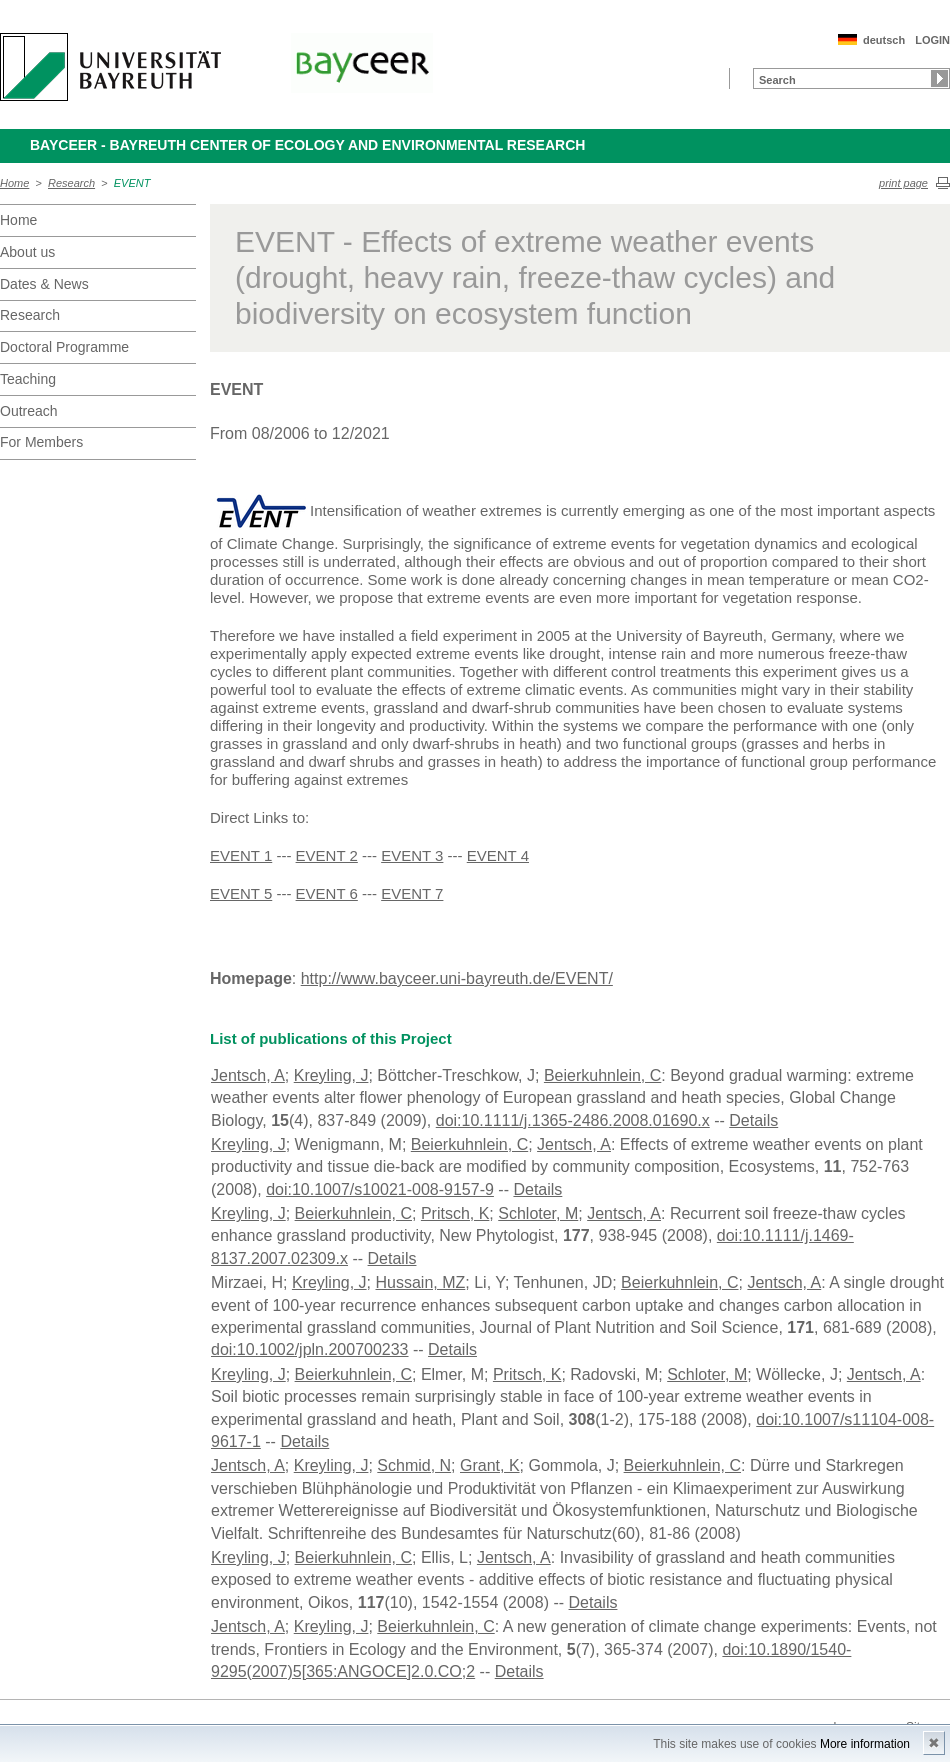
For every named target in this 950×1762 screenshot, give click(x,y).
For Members (41, 442)
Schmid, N (414, 1465)
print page (903, 183)
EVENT (132, 183)
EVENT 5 (241, 893)
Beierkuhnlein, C (602, 1075)
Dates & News (44, 284)
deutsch (884, 40)
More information (865, 1744)
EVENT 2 (327, 855)
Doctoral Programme (64, 347)
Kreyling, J (331, 1075)
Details (753, 1120)
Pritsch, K (455, 1213)
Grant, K (490, 1465)
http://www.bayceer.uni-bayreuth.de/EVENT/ (457, 978)
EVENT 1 (241, 855)
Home (14, 183)
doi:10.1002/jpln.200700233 (310, 1349)
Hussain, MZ (421, 1282)
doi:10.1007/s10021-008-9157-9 (380, 1189)
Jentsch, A (248, 1075)
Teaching (28, 379)
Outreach (29, 411)
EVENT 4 (498, 855)
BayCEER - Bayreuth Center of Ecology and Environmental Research (307, 145)
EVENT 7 (412, 893)
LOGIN (932, 40)
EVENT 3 (412, 855)
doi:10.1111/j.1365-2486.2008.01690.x (573, 1120)
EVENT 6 (327, 893)
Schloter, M (538, 1213)
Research (71, 183)
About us (27, 252)
